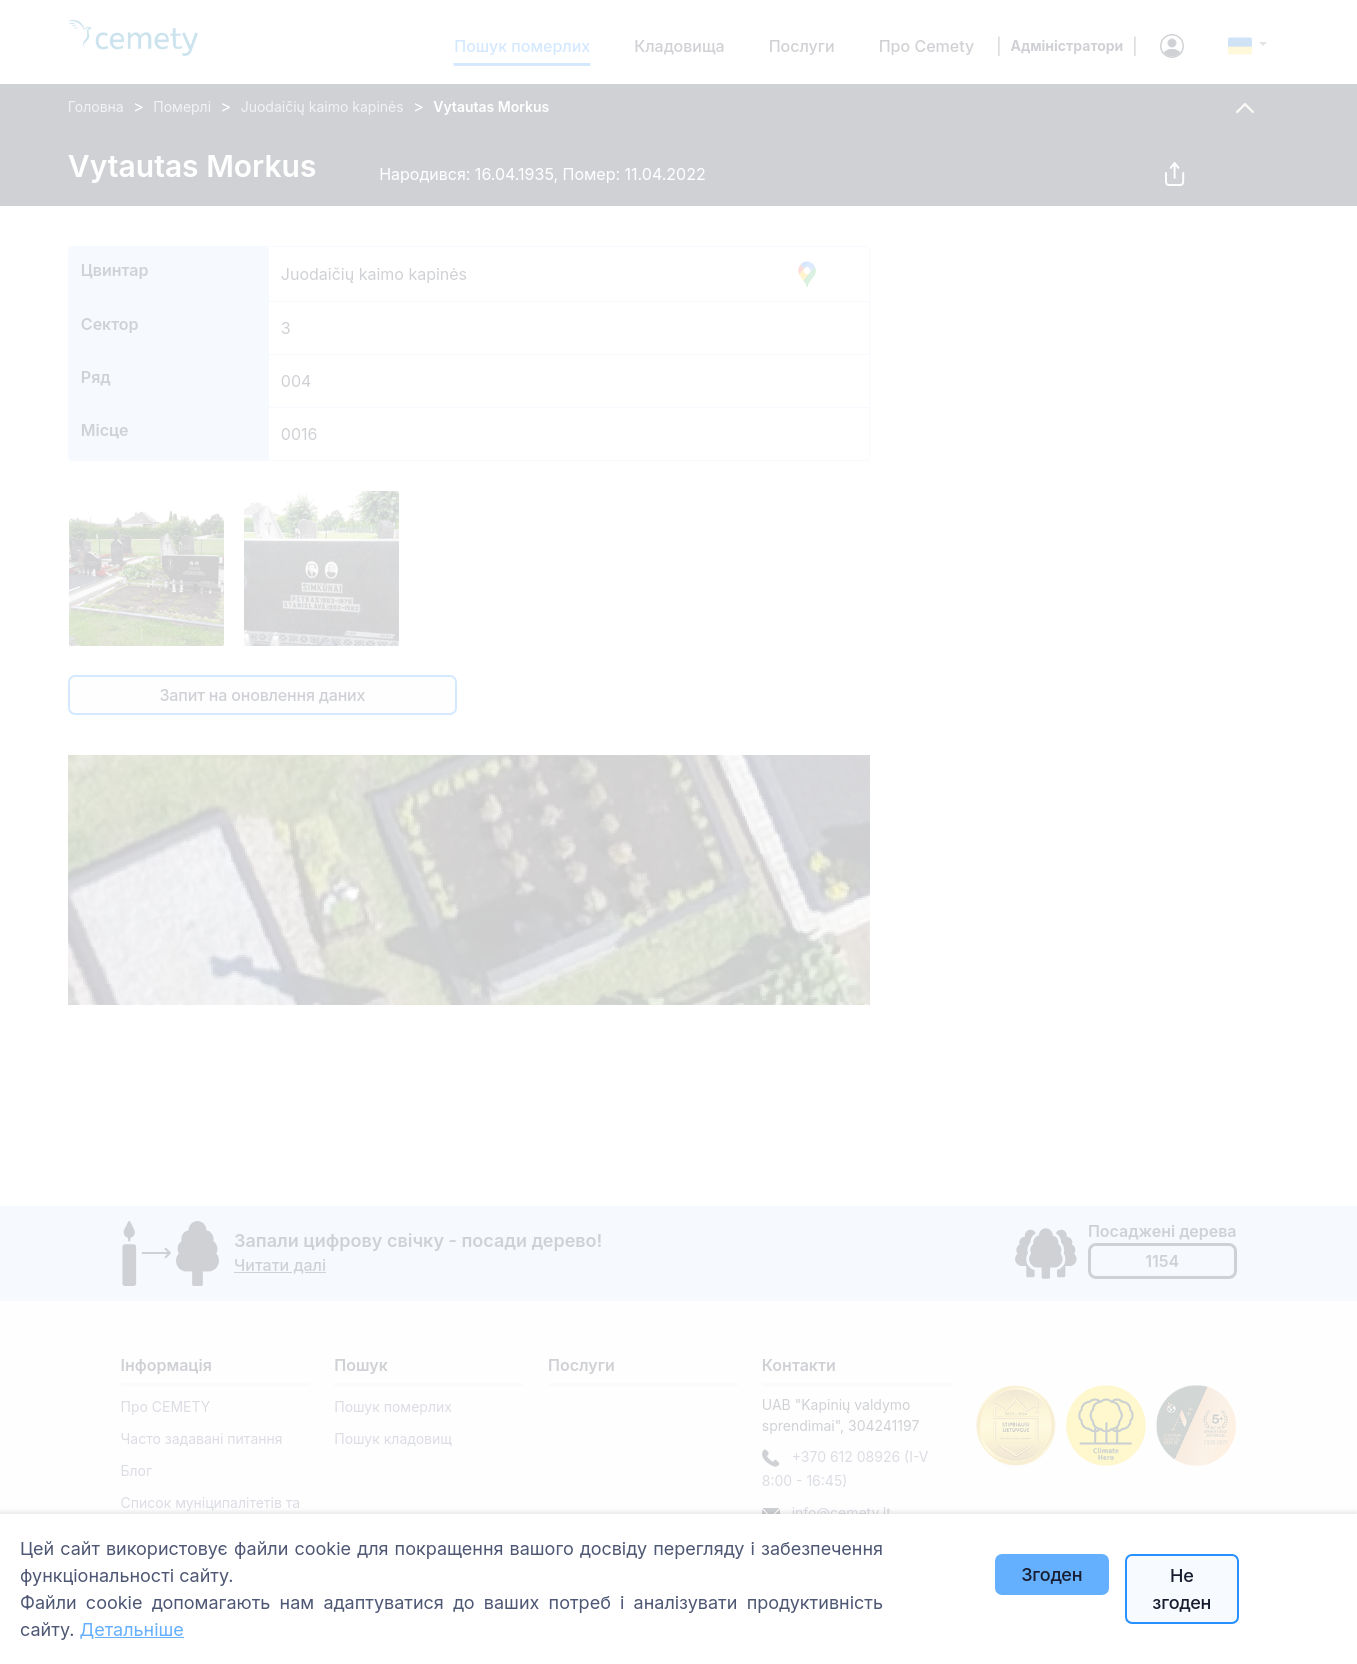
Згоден (1051, 1574)
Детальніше (131, 1629)
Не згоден (1181, 1589)
